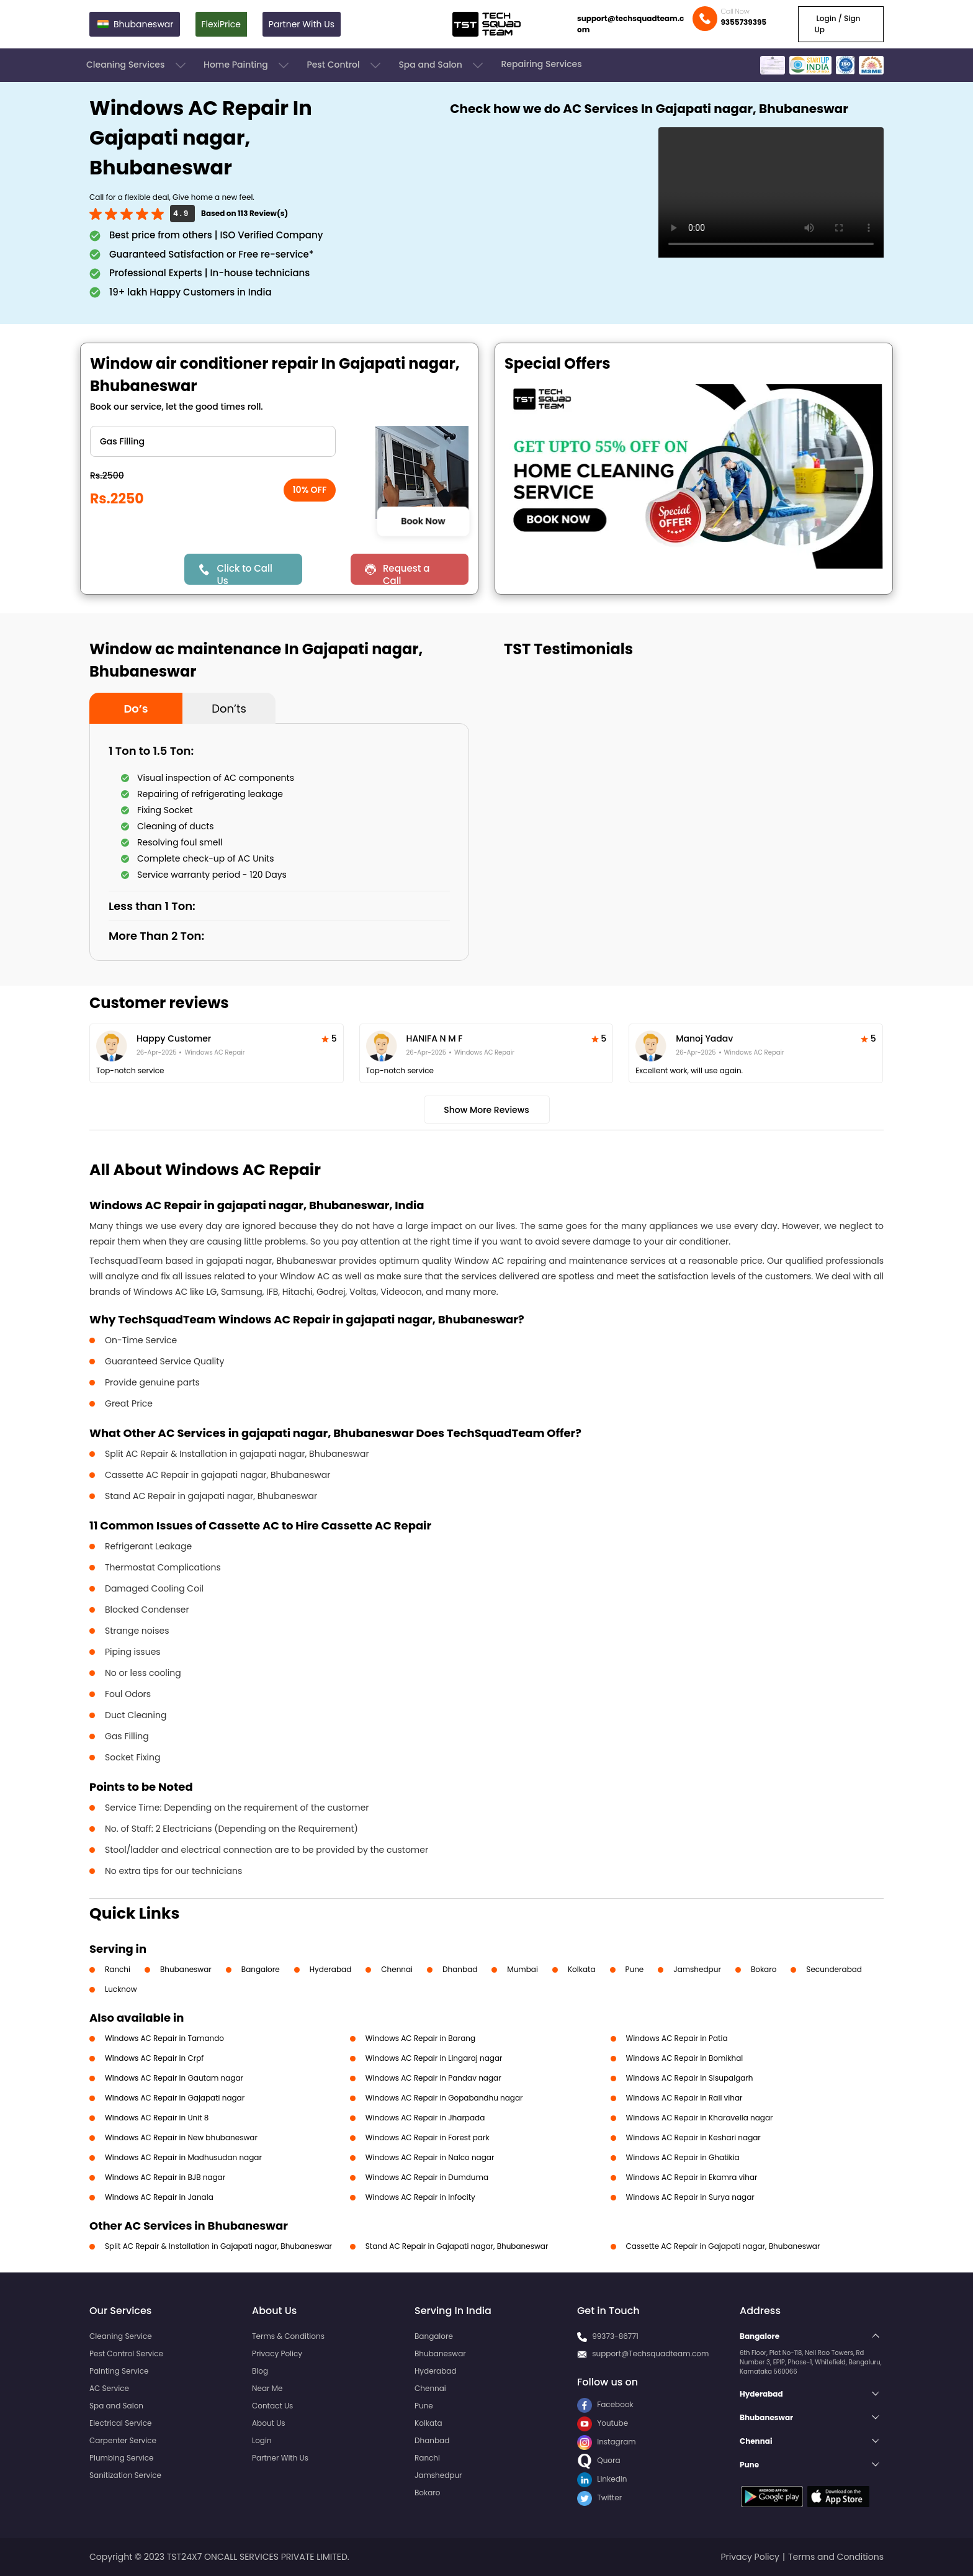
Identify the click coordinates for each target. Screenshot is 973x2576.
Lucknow (121, 1989)
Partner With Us (301, 24)
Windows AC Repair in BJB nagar (165, 2177)
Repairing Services (541, 64)
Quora (599, 2460)
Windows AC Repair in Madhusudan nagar (183, 2157)
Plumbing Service (121, 2457)
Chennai (397, 1969)
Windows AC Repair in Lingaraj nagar (434, 2058)
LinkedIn (602, 2479)
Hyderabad (331, 1969)
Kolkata (582, 1969)
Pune (635, 1969)
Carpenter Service (122, 2440)
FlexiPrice (221, 24)
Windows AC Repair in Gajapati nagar (174, 2097)
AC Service (109, 2388)
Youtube (602, 2423)
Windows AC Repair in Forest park (427, 2137)
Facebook (605, 2404)
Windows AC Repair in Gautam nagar (174, 2078)
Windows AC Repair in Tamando (164, 2038)
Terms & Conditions (288, 2336)
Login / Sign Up (837, 24)
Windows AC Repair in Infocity (420, 2197)
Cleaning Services (137, 65)
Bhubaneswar (186, 1969)
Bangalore (260, 1969)
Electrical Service (120, 2423)
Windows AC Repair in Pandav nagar (433, 2078)
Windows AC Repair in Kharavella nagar (699, 2117)
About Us (268, 2423)
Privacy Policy (277, 2353)
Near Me (267, 2388)
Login (262, 2440)
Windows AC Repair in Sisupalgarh (689, 2078)
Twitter (599, 2497)
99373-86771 (615, 2336)
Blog (260, 2371)
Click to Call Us (244, 573)
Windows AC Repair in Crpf (154, 2058)
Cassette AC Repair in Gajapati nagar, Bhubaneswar (723, 2246)
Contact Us (272, 2405)
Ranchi (117, 1969)
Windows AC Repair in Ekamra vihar (692, 2177)
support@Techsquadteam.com (650, 2353)
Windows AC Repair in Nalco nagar (430, 2157)
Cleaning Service (120, 2336)
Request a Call (406, 573)
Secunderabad (834, 1969)
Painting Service (118, 2371)
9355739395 (743, 22)
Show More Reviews (486, 1110)
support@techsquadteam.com (630, 24)
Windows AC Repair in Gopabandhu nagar (444, 2097)
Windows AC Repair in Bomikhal (684, 2058)
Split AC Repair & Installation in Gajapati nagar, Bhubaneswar (218, 2246)
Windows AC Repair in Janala (159, 2197)
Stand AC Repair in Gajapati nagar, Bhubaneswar (457, 2246)
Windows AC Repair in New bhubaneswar (181, 2137)
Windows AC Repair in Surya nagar (690, 2197)
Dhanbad (459, 1969)
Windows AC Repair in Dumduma (426, 2177)
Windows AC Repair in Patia (677, 2038)
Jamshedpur (697, 1969)
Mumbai (522, 1969)
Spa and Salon (441, 65)
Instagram (606, 2441)
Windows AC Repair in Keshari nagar (693, 2137)
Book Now (423, 521)
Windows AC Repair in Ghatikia (683, 2157)
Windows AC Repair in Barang (420, 2038)
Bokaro (763, 1969)
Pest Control (345, 65)
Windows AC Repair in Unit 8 (156, 2117)
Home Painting (247, 65)
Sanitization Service (125, 2475)
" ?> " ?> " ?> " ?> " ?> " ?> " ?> (213, 441)
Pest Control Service (126, 2353)
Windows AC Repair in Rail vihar (684, 2097)
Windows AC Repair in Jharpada (425, 2117)
